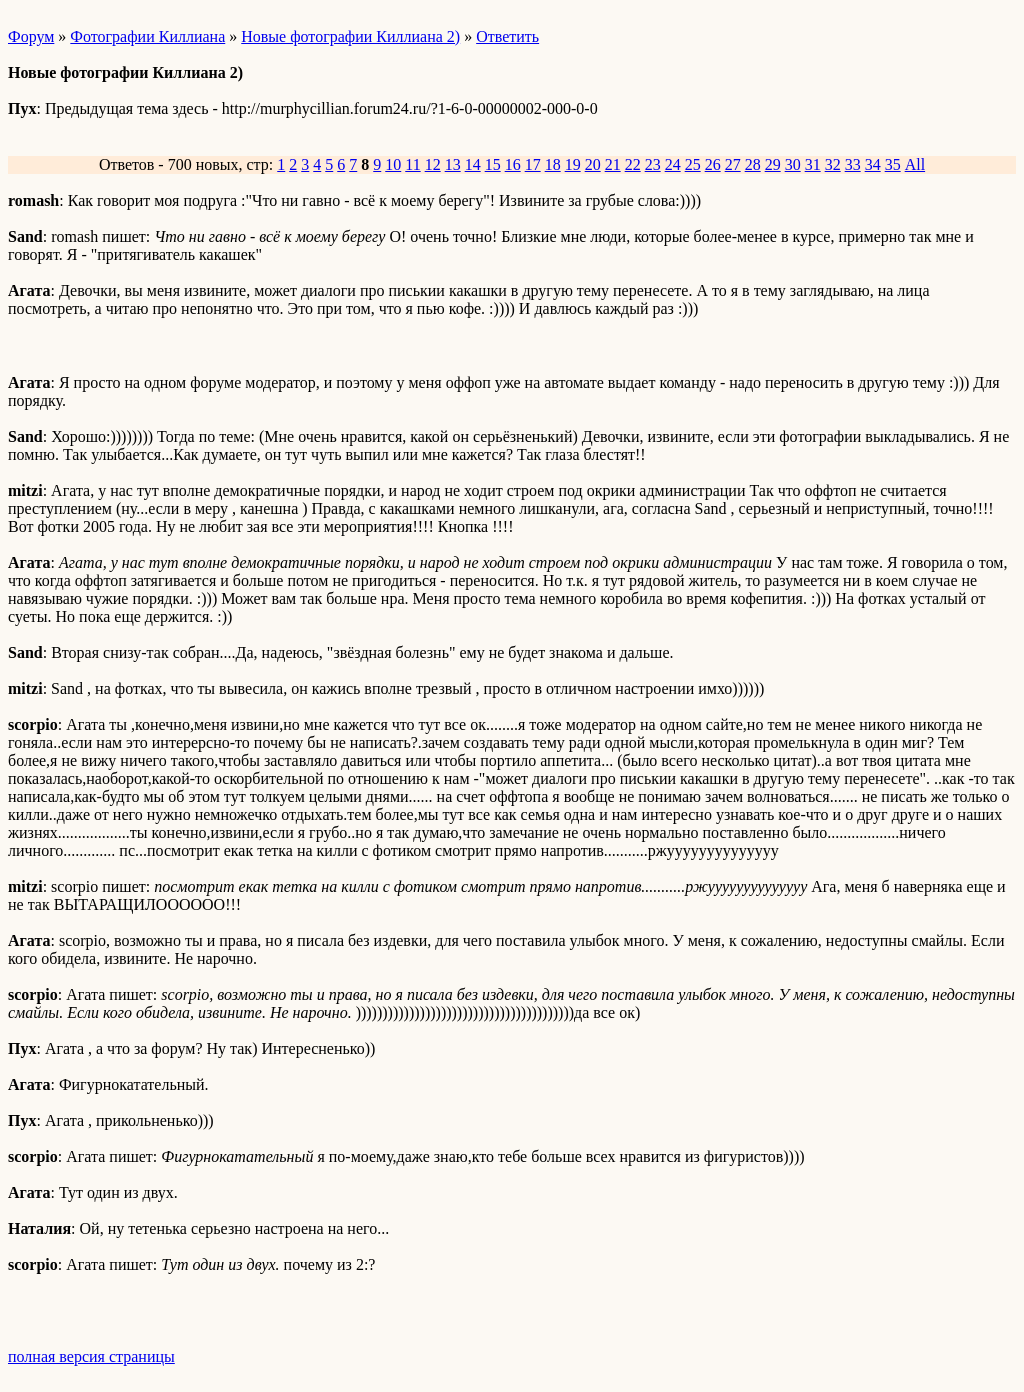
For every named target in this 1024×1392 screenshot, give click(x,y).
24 (673, 164)
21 (613, 164)
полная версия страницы (91, 1356)
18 (553, 164)
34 (873, 164)
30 (793, 164)
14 (473, 164)
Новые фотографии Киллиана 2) (350, 36)
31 (813, 164)
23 (653, 164)
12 (433, 164)
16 (513, 164)
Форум (31, 36)
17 (533, 164)
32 (833, 164)
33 (853, 164)
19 (573, 164)
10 (393, 164)
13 (453, 164)
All (915, 164)
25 (693, 164)
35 (893, 164)
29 (773, 164)
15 (493, 164)
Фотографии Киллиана (147, 36)
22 (633, 164)
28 (753, 164)
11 (412, 164)
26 (713, 164)
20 (593, 164)
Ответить (507, 36)
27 (733, 164)
